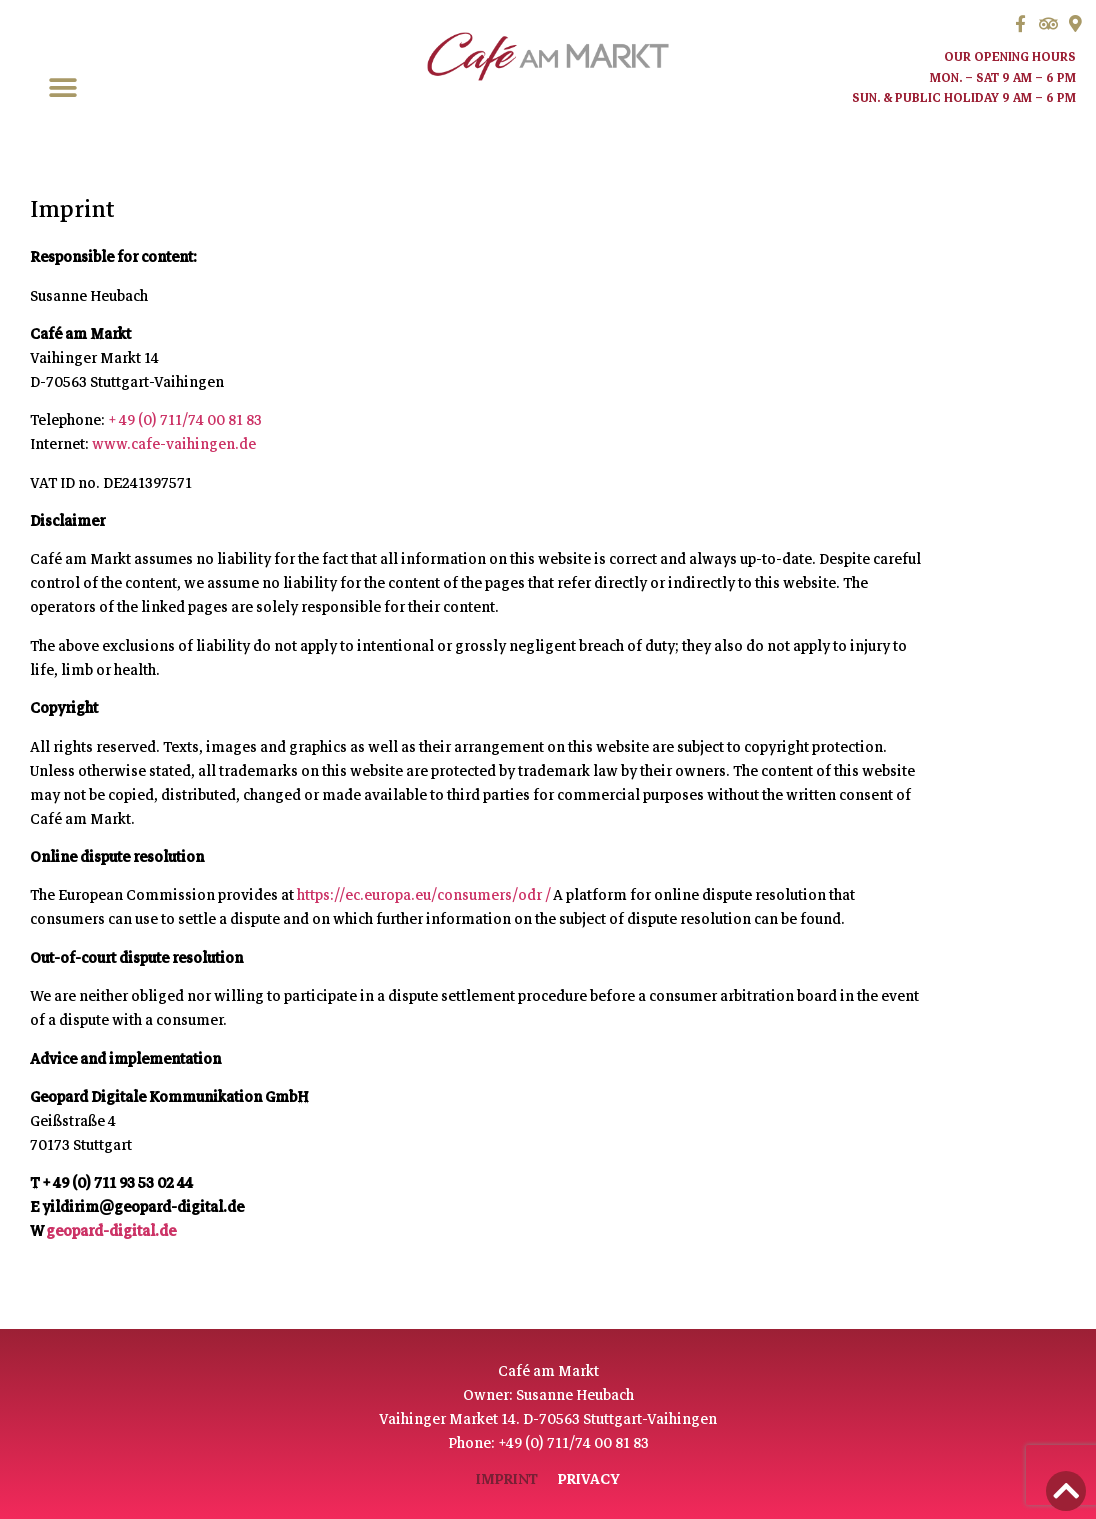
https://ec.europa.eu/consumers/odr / (425, 895)
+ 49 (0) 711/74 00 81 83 (185, 420)
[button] (62, 88)
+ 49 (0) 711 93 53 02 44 (117, 1183)
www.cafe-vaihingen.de (174, 444)
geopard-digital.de (111, 1231)
